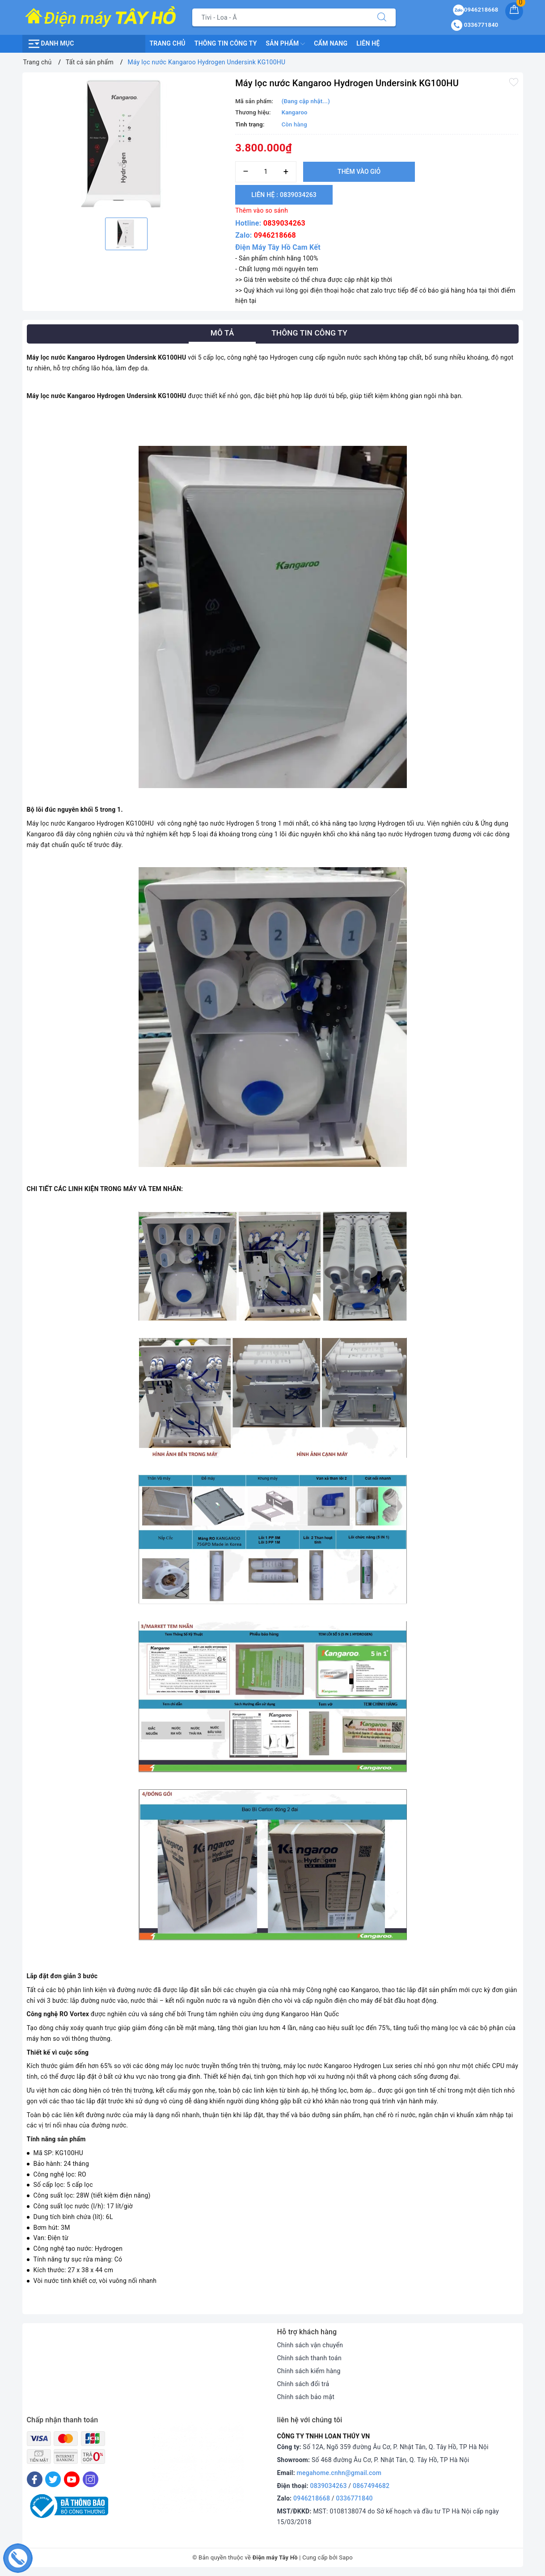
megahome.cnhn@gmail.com (339, 2472)
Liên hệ (368, 43)
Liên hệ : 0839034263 (284, 194)
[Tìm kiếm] (382, 17)
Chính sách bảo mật (305, 2396)
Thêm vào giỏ (359, 171)
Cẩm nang (330, 43)
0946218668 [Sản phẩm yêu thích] (476, 9)
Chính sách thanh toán (309, 2358)
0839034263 (284, 223)
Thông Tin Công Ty (225, 43)
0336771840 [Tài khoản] (474, 24)
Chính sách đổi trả (303, 2383)
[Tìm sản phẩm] (280, 17)
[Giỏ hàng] (514, 11)
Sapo (346, 2557)
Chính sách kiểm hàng (309, 2371)
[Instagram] (90, 2479)
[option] (127, 144)
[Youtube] (72, 2479)
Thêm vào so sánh (261, 210)
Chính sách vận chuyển (310, 2345)
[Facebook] (34, 2479)
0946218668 (275, 235)
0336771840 (354, 2498)
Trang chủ (168, 43)
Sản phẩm (285, 43)
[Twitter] (53, 2479)
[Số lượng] (266, 172)
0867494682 (371, 2485)
